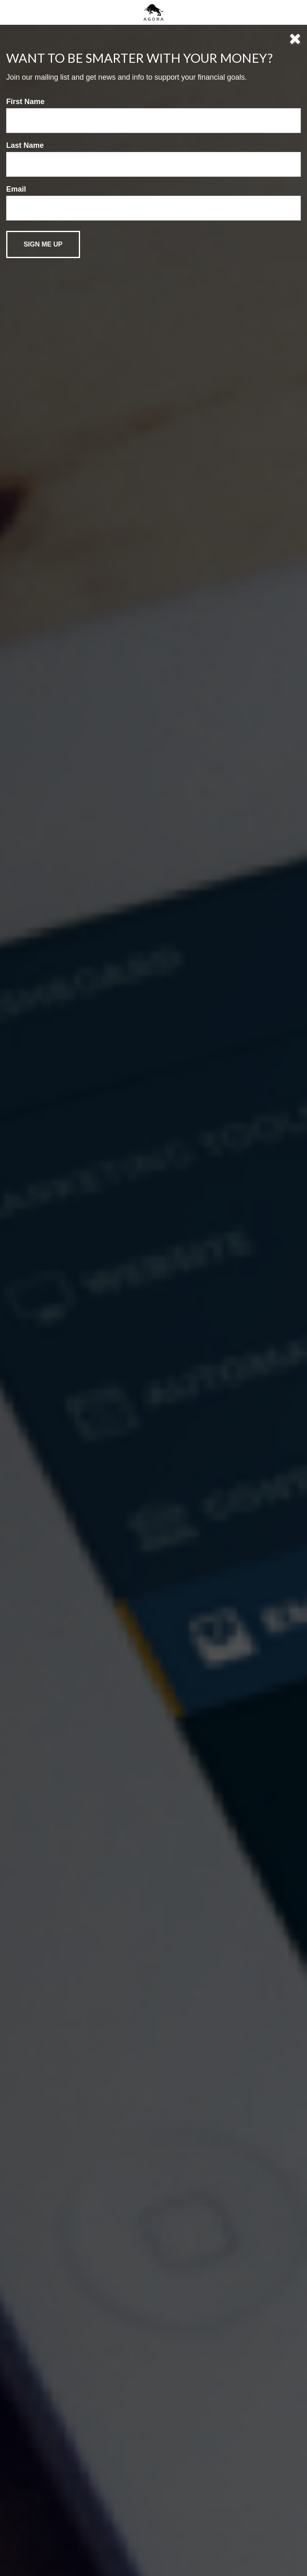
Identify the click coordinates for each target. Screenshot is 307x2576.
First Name (25, 101)
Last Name (25, 145)
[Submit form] (43, 244)
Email (16, 189)
